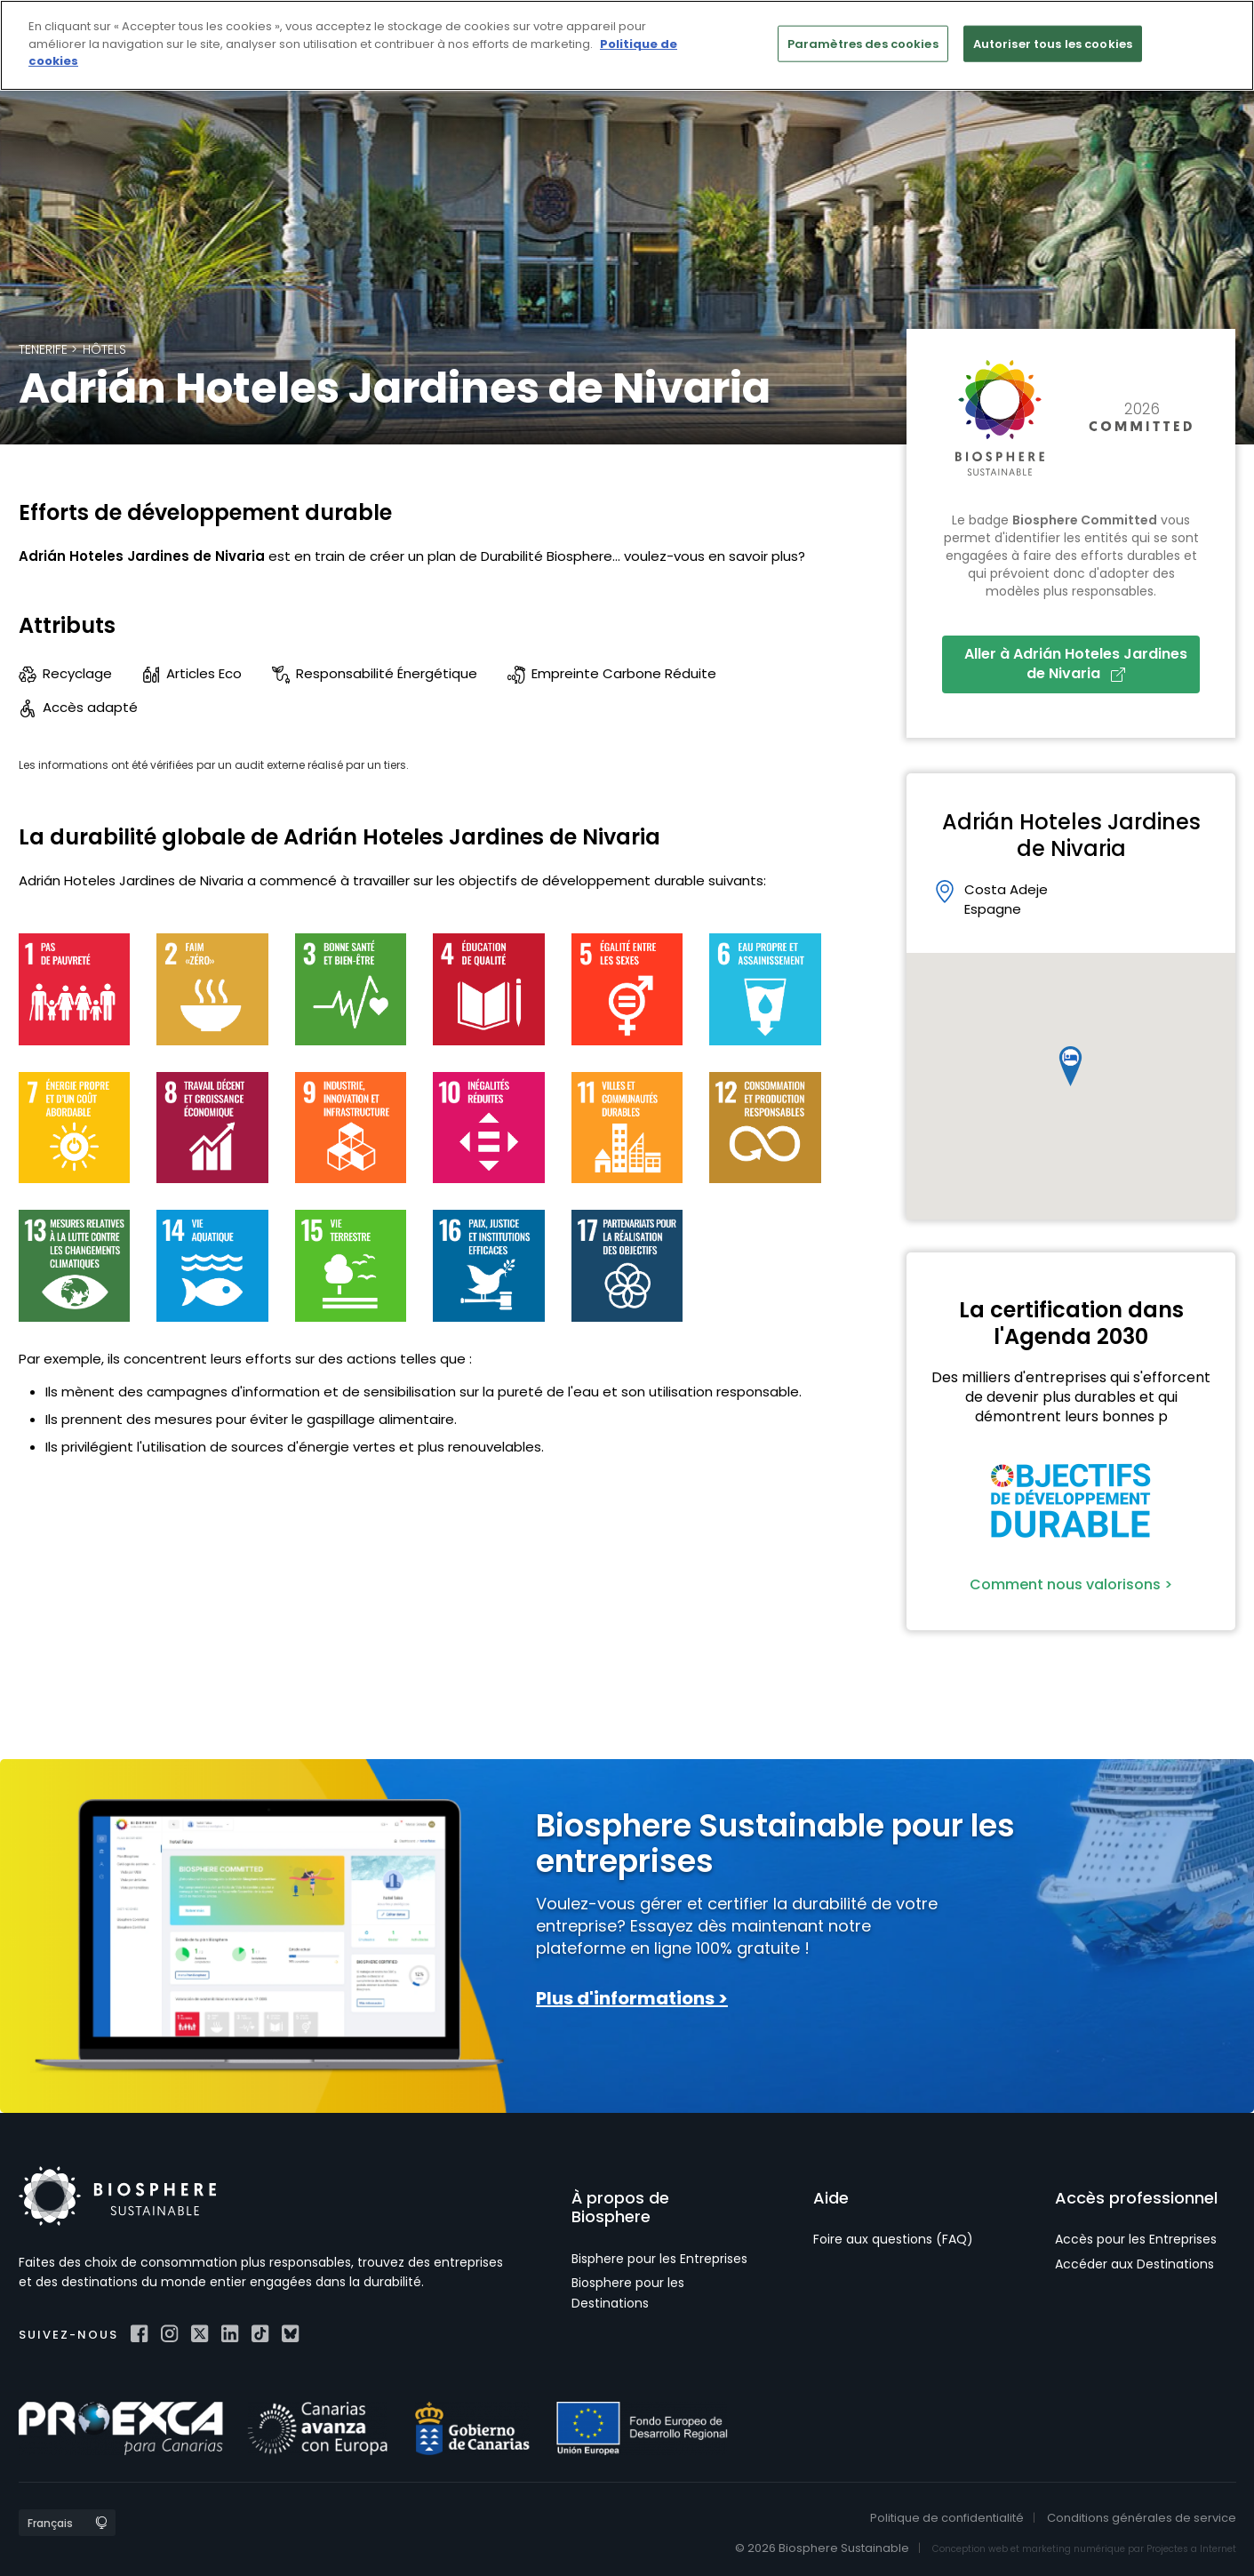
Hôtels (104, 349)
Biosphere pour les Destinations (627, 2292)
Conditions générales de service (1141, 2517)
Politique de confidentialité (947, 2517)
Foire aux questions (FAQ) (893, 2239)
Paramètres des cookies (863, 43)
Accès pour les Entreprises (1136, 2239)
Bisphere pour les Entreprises (659, 2259)
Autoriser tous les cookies (1052, 43)
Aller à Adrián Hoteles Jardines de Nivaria (1075, 664)
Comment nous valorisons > (1071, 1584)
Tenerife (43, 349)
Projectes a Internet (1191, 2549)
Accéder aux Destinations (1134, 2264)
